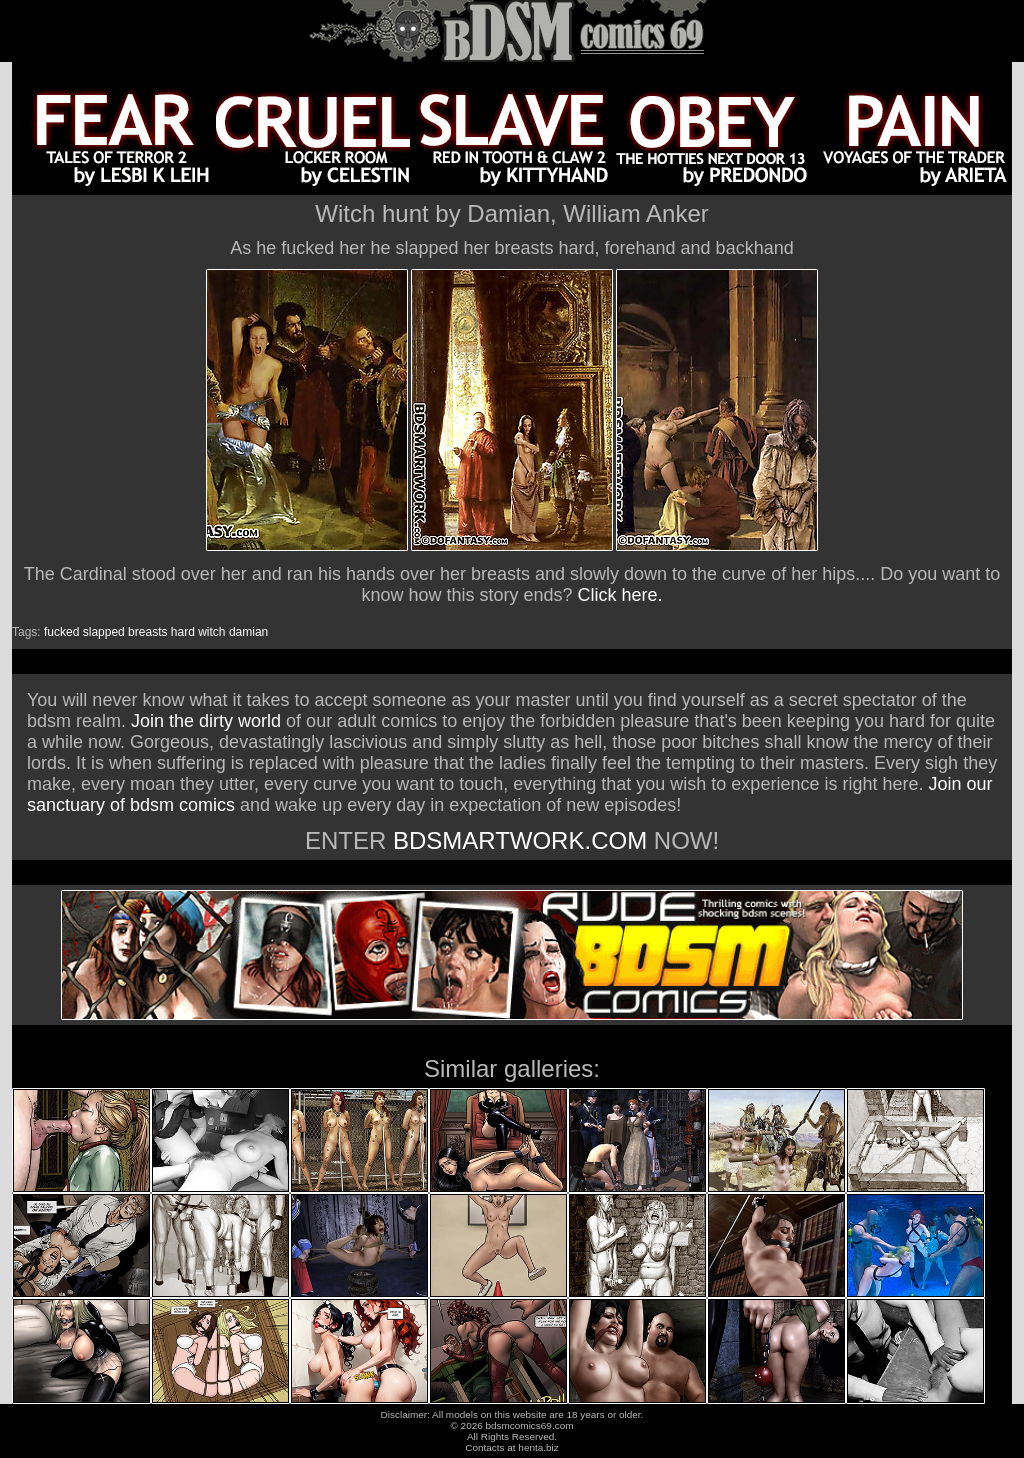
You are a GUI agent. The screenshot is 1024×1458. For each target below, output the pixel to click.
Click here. (620, 595)
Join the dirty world (206, 721)
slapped (104, 632)
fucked (61, 632)
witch (211, 632)
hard (183, 632)
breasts (147, 632)
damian (248, 632)
